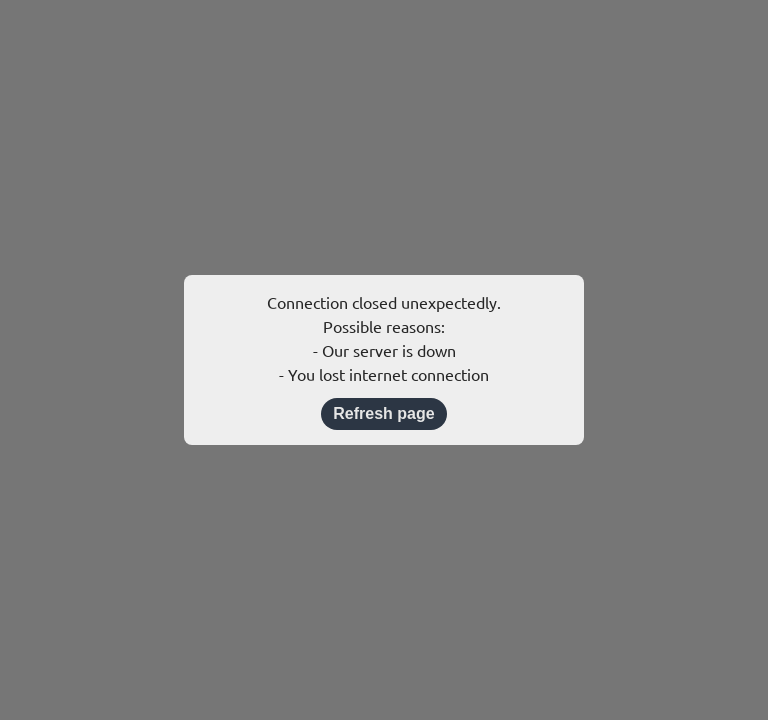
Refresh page (383, 413)
